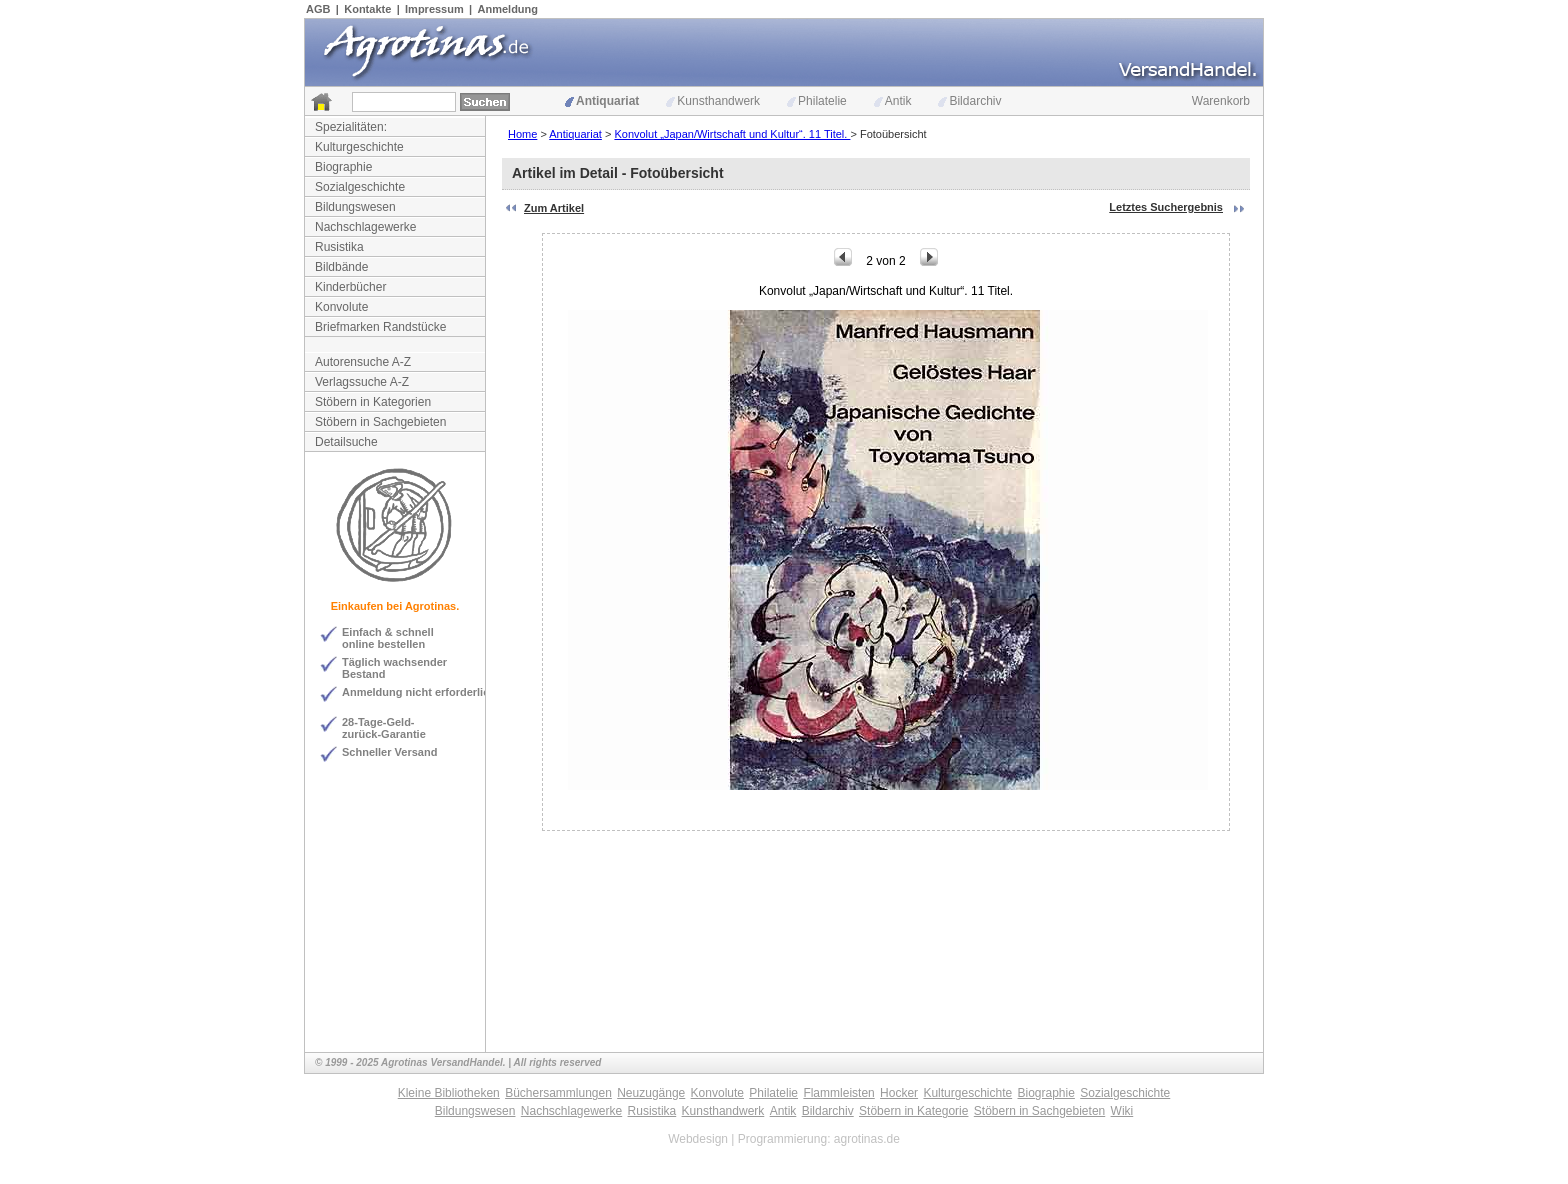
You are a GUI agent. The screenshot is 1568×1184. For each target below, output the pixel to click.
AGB (318, 9)
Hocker (899, 1093)
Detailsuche (346, 442)
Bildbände (341, 267)
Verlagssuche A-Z (362, 382)
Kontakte (367, 9)
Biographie (343, 167)
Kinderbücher (350, 287)
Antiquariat (602, 101)
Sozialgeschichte (360, 187)
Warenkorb (1221, 101)
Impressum (434, 9)
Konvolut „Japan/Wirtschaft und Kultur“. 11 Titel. (732, 134)
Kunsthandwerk (713, 101)
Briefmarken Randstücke (380, 327)
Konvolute (341, 307)
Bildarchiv (969, 101)
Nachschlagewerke (365, 227)
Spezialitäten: (351, 127)
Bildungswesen (355, 207)
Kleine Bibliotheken (449, 1093)
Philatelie (817, 101)
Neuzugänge (651, 1093)
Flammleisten (838, 1093)
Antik (893, 101)
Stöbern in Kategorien (373, 402)
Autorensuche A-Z (363, 362)
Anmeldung (508, 9)
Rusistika (339, 247)
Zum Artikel (554, 208)
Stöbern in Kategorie (913, 1111)
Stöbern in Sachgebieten (380, 422)
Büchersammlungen (558, 1093)
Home (522, 134)
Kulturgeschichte (359, 147)
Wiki (1122, 1111)
